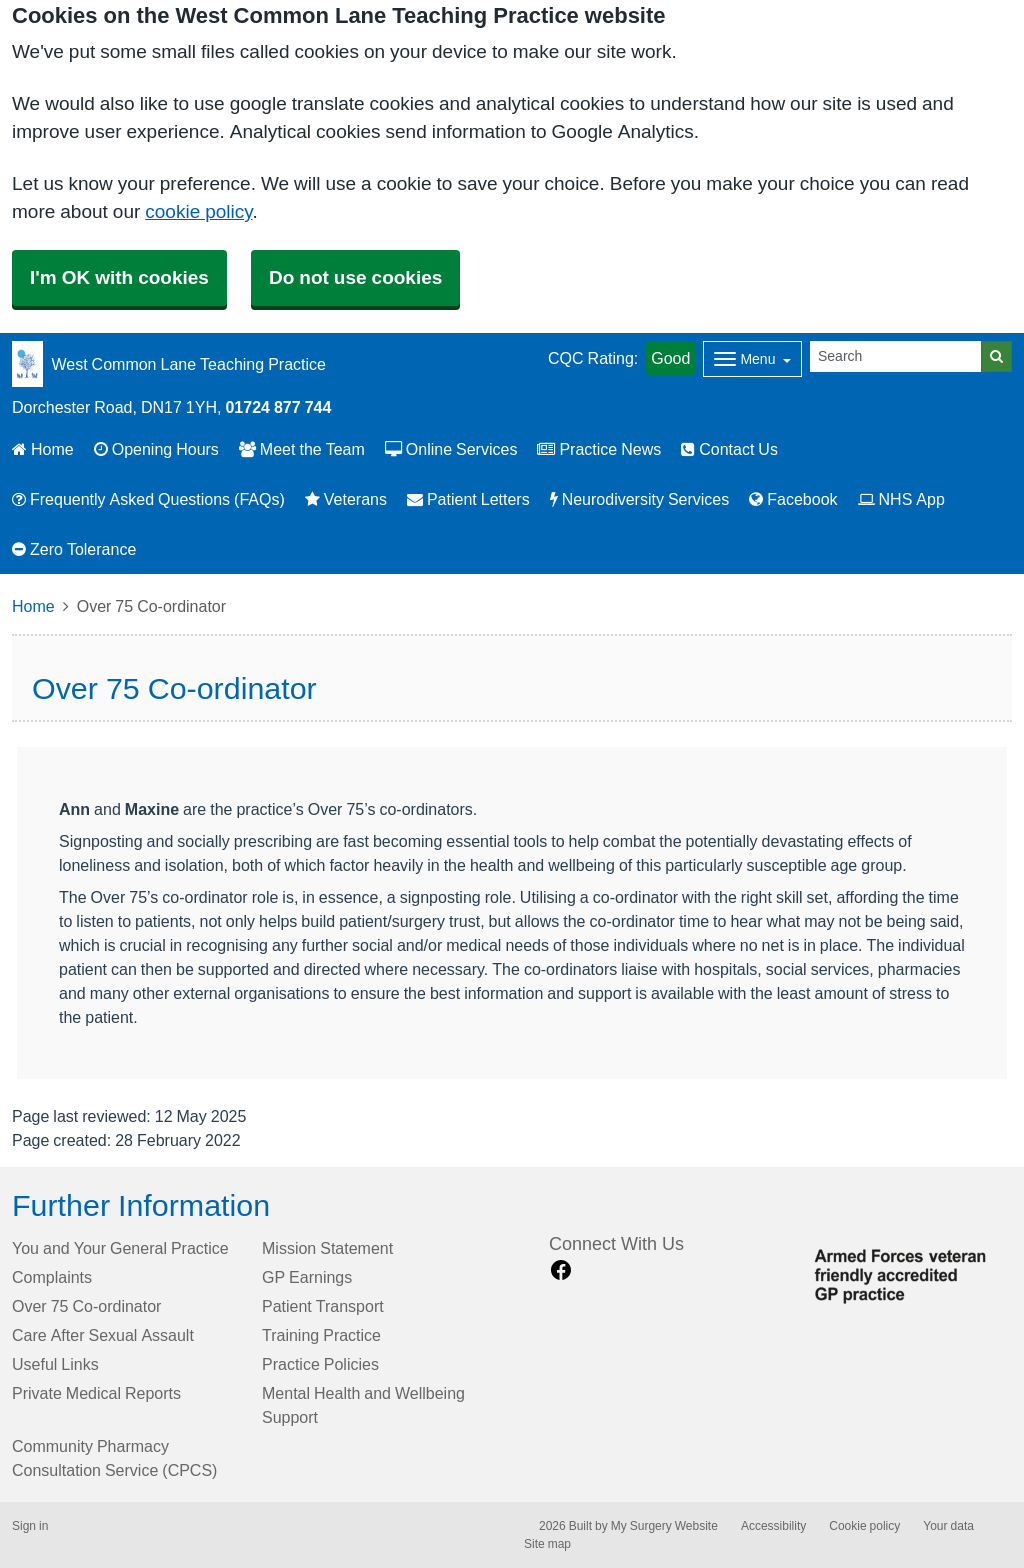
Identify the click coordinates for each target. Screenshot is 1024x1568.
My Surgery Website (664, 1526)
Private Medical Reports (96, 1393)
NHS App (901, 499)
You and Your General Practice (120, 1248)
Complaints (52, 1277)
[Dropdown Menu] (752, 359)
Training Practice (321, 1335)
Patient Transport (323, 1306)
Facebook (793, 499)
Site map (547, 1544)
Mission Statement (327, 1248)
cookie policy (198, 211)
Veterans (346, 499)
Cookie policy (864, 1526)
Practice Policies (320, 1364)
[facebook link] (561, 1270)
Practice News (599, 449)
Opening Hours (156, 449)
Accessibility (773, 1526)
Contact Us (729, 449)
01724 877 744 (278, 407)
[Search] (896, 356)
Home (43, 449)
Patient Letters (468, 499)
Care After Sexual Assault (103, 1335)
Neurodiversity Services (640, 499)
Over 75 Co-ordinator (86, 1306)
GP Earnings (307, 1277)
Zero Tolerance (74, 549)
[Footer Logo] (907, 1273)
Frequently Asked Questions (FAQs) (148, 499)
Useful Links (55, 1364)
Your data (948, 1526)
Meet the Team (302, 449)
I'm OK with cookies (119, 277)
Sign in (30, 1526)
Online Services (451, 449)
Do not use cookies (355, 277)
